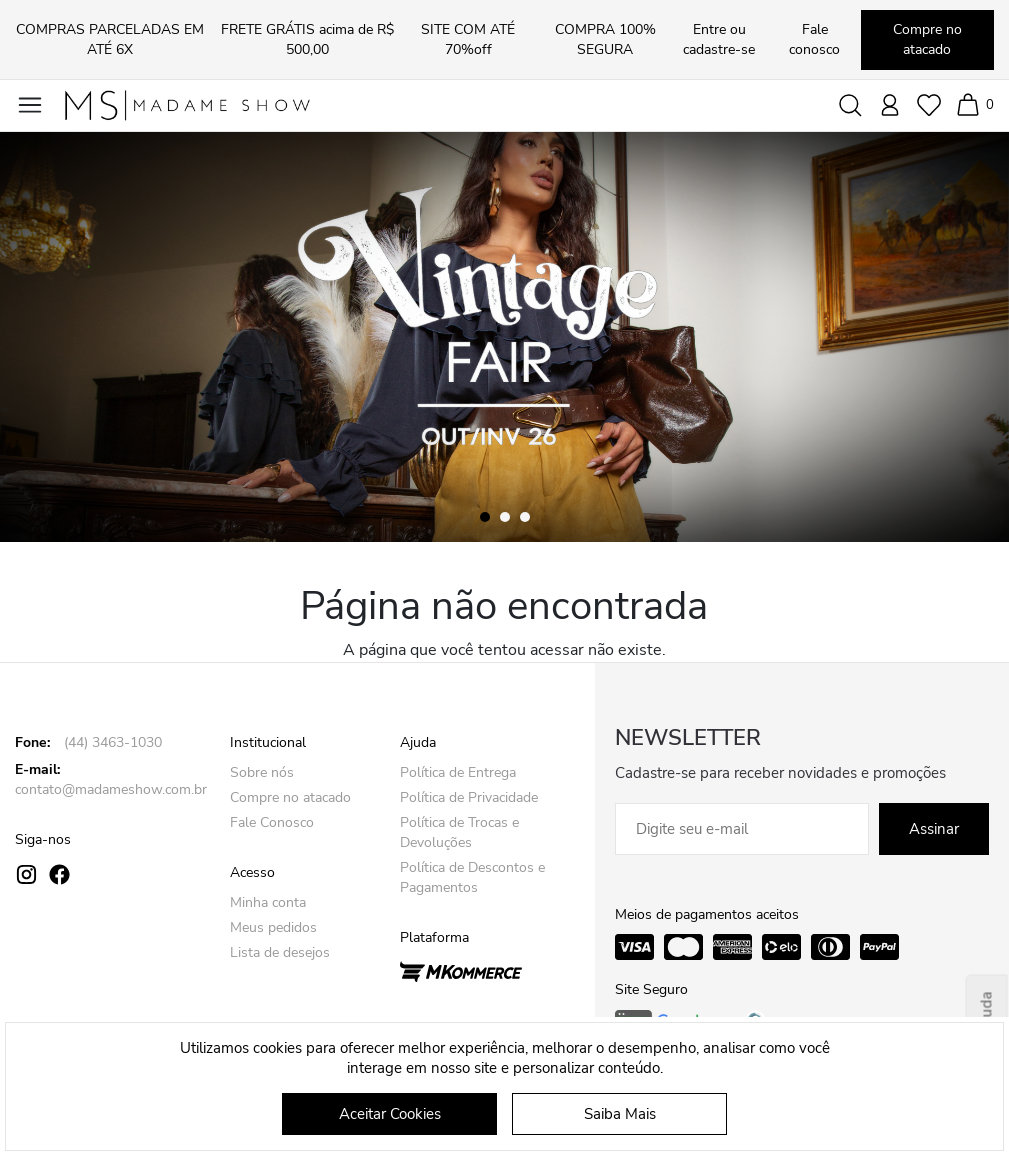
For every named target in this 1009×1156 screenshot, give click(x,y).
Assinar (934, 829)
